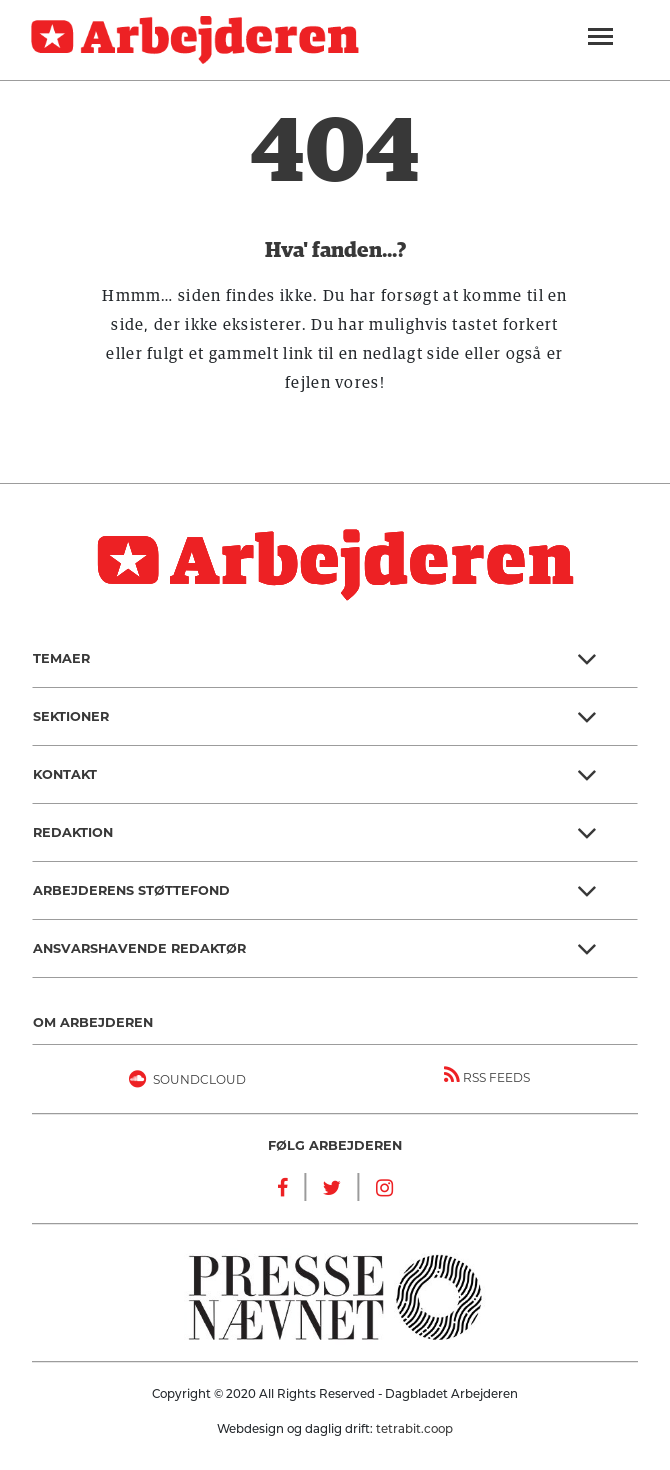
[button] (335, 659)
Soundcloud (183, 1083)
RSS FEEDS (487, 1075)
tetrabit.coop (414, 1429)
